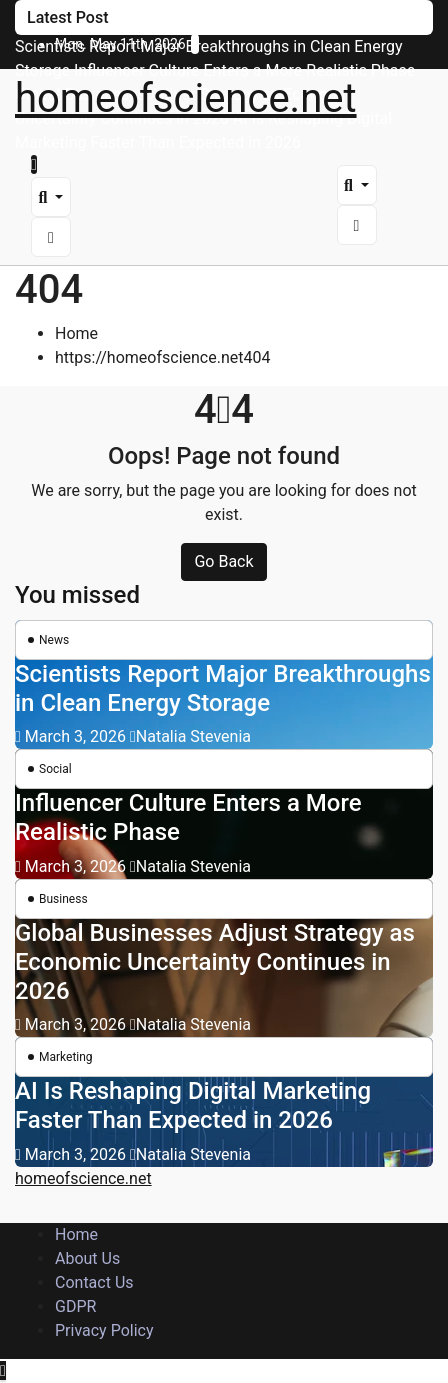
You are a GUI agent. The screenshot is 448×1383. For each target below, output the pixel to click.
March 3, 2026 (77, 736)
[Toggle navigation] (54, 170)
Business (63, 899)
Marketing (66, 1057)
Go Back (223, 561)
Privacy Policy (104, 1330)
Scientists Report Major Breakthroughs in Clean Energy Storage (223, 688)
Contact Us (94, 1282)
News (54, 640)
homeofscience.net (186, 98)
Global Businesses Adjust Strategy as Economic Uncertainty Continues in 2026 (215, 962)
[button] (51, 197)
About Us (87, 1258)
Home (76, 333)
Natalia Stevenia (190, 736)
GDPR (75, 1306)
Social (55, 769)
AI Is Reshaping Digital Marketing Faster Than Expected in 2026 (193, 1105)
